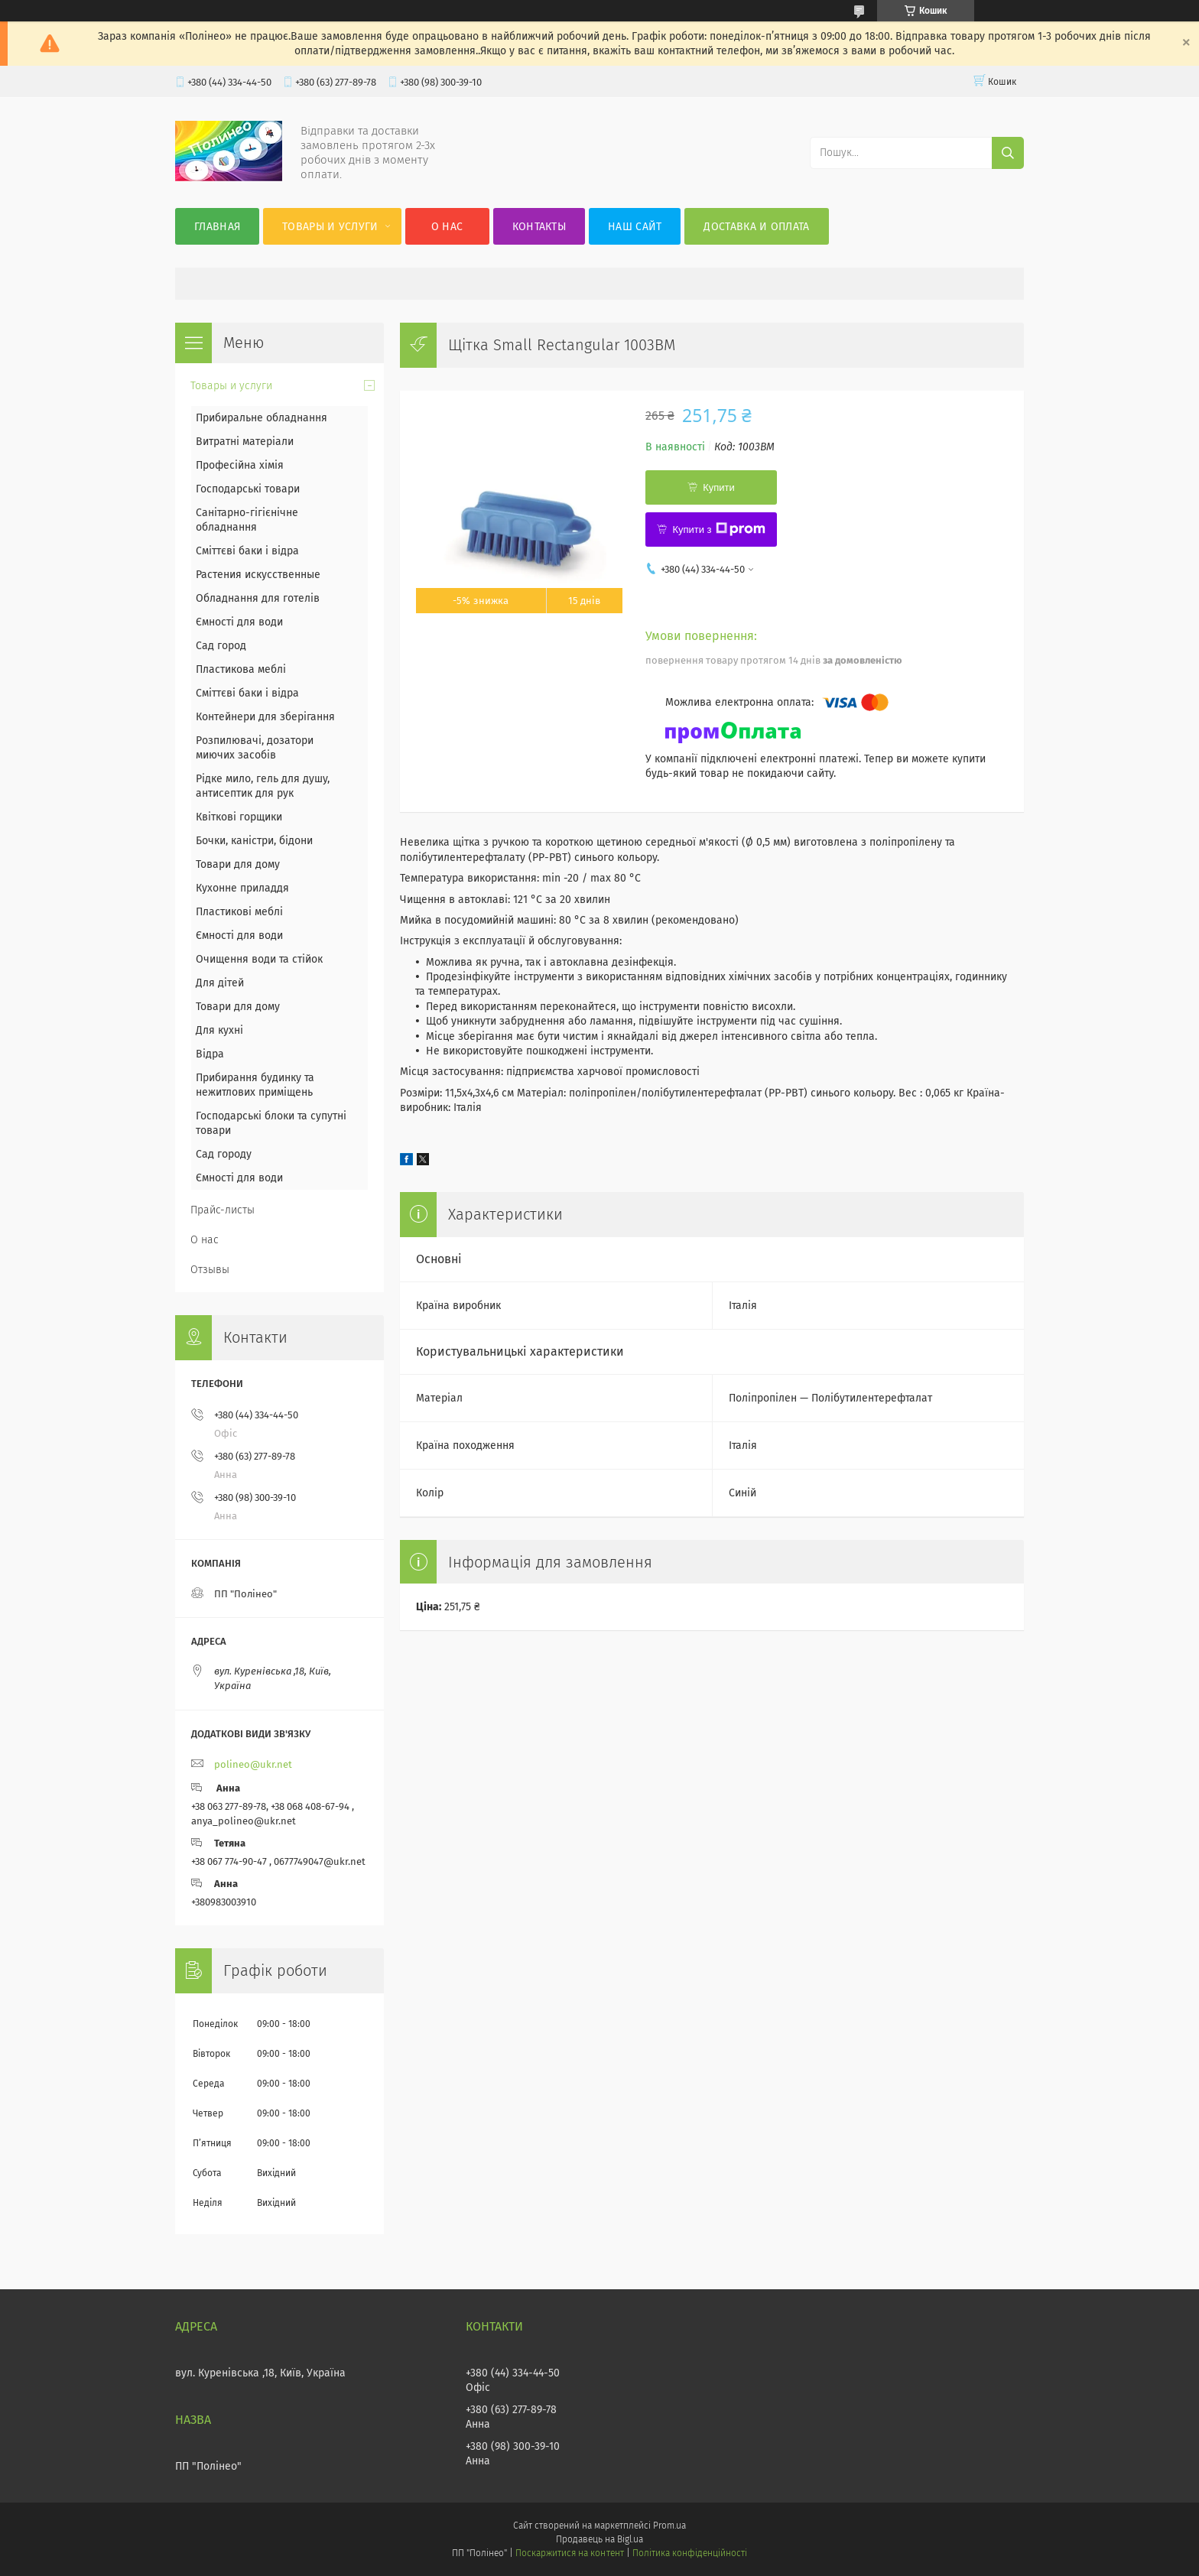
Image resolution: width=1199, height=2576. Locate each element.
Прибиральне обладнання (261, 417)
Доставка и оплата (756, 226)
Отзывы (209, 1269)
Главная (217, 226)
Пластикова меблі (241, 669)
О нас (447, 226)
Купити (719, 487)
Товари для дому (238, 864)
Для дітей (220, 982)
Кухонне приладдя (242, 888)
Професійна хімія (240, 465)
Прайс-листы (222, 1210)
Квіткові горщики (239, 816)
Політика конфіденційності (689, 2553)
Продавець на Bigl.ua (599, 2539)
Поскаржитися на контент (569, 2553)
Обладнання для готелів (258, 598)
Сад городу (224, 1154)
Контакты (539, 226)
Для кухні (219, 1030)
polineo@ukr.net (253, 1764)
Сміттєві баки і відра (247, 550)
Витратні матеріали (245, 441)
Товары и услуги (330, 226)
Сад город (221, 645)
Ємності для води (239, 622)
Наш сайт (634, 226)
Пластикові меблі (239, 911)
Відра (210, 1054)
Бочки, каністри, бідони (254, 840)
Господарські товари (248, 488)
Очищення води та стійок (259, 959)
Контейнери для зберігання (265, 716)
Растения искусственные (258, 574)
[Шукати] (1008, 153)
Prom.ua (669, 2525)
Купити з (718, 529)
